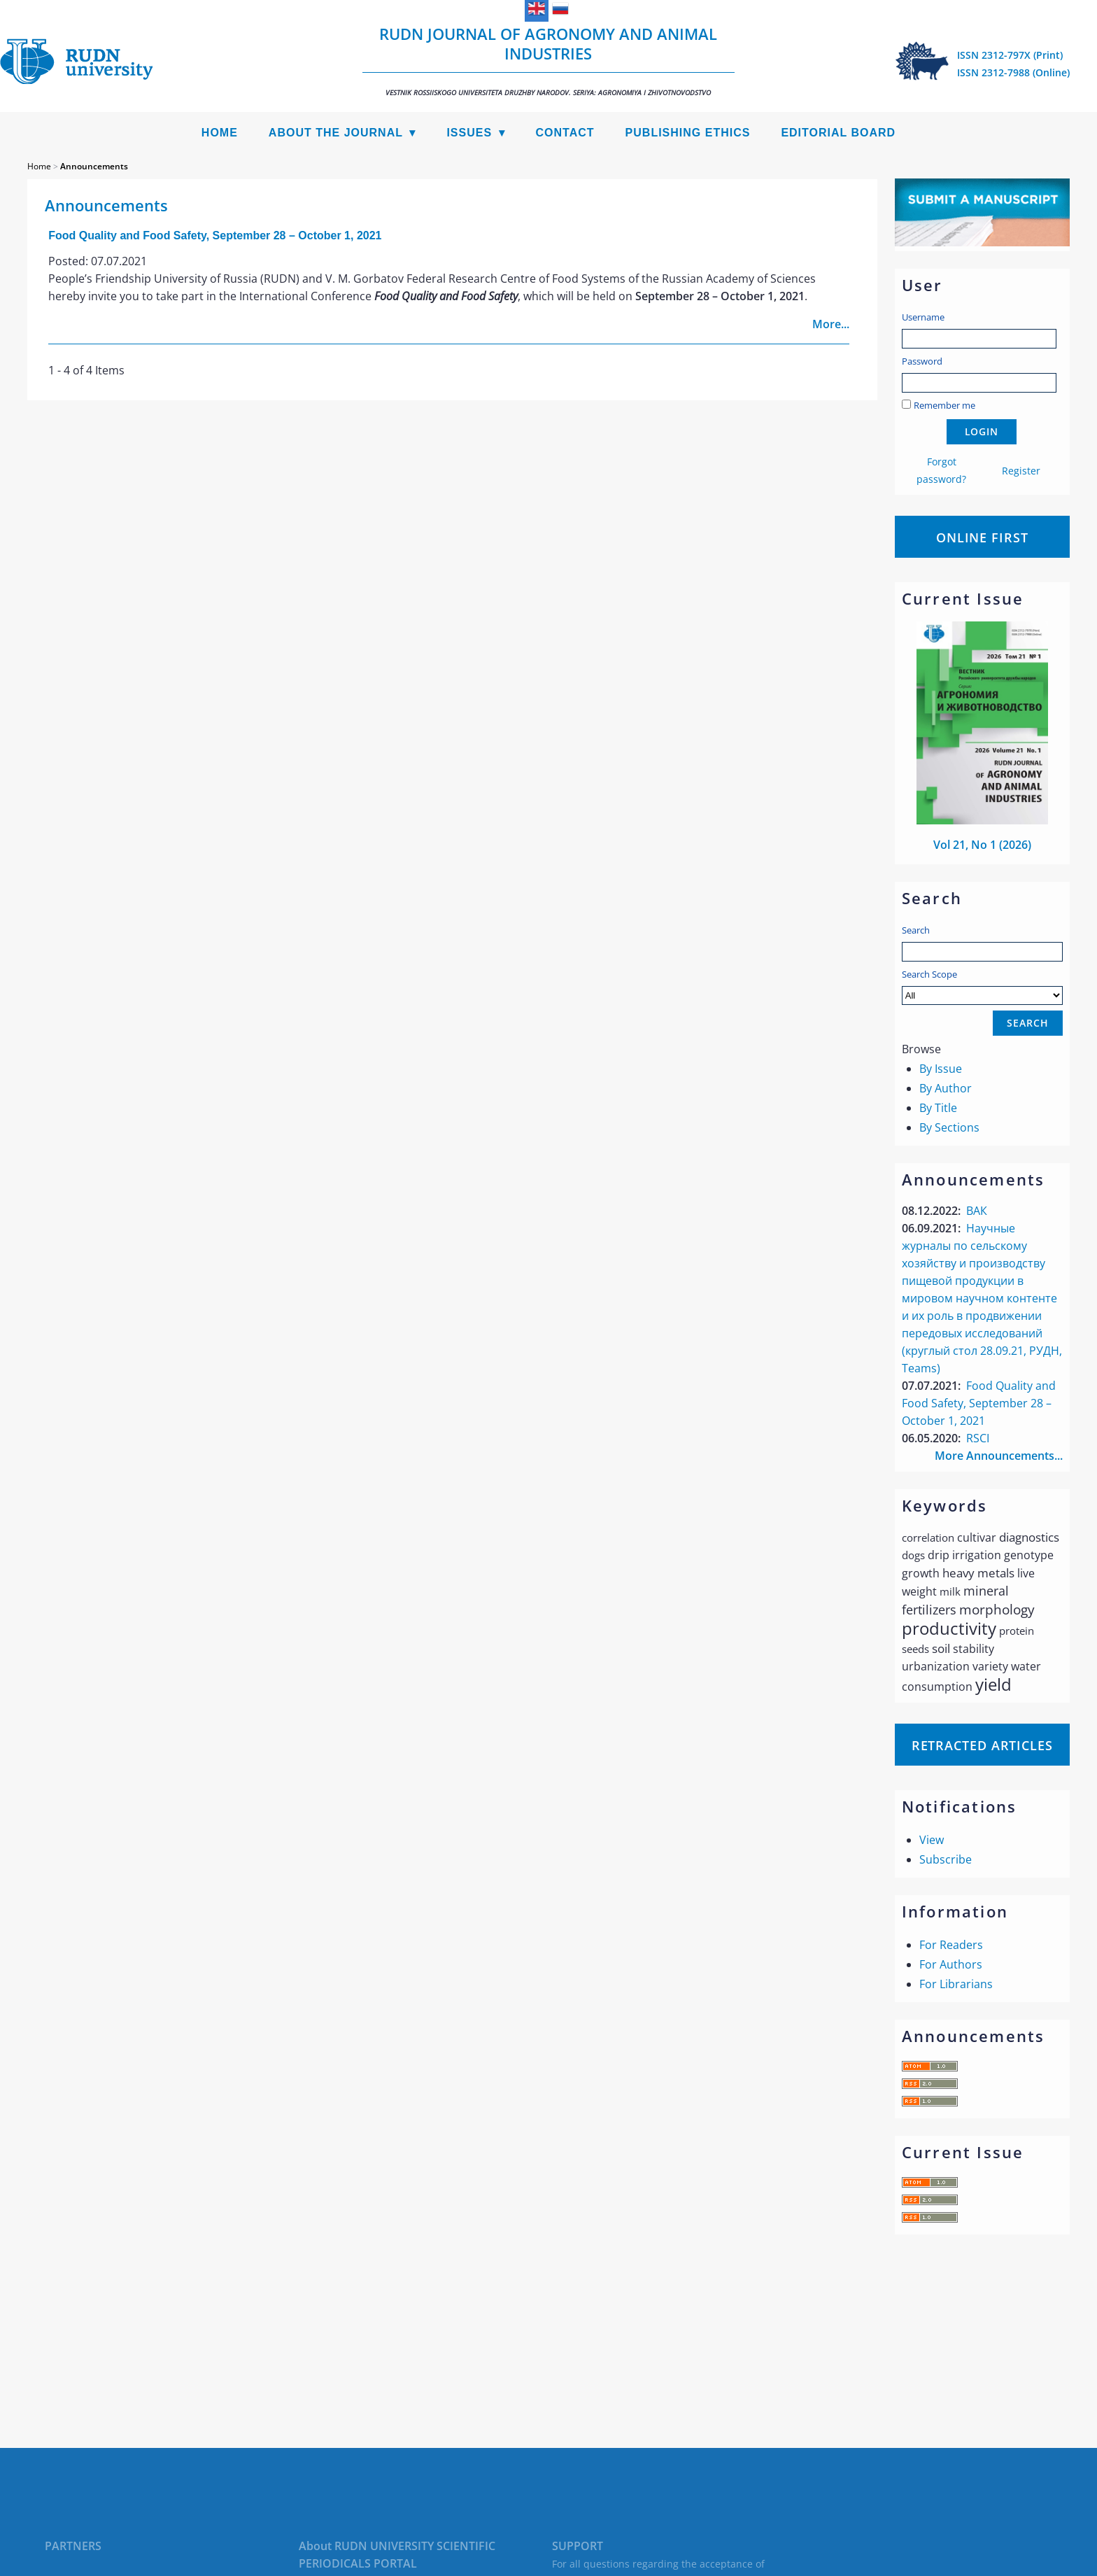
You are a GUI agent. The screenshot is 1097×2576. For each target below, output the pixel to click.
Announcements (94, 166)
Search (916, 930)
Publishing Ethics (688, 133)
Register (1021, 470)
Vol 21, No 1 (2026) (982, 844)
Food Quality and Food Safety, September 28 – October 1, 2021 (979, 1403)
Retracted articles (982, 1745)
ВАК (976, 1210)
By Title (938, 1107)
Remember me (944, 405)
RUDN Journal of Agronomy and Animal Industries (548, 60)
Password (922, 361)
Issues (469, 133)
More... (830, 324)
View (931, 1839)
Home (219, 133)
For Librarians (956, 1984)
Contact (565, 133)
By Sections (949, 1127)
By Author (945, 1088)
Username (923, 317)
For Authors (950, 1964)
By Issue (940, 1068)
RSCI (977, 1438)
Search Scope (982, 986)
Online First (982, 537)
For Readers (951, 1944)
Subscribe (945, 1859)
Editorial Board (838, 133)
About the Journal (336, 133)
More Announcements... (999, 1455)
